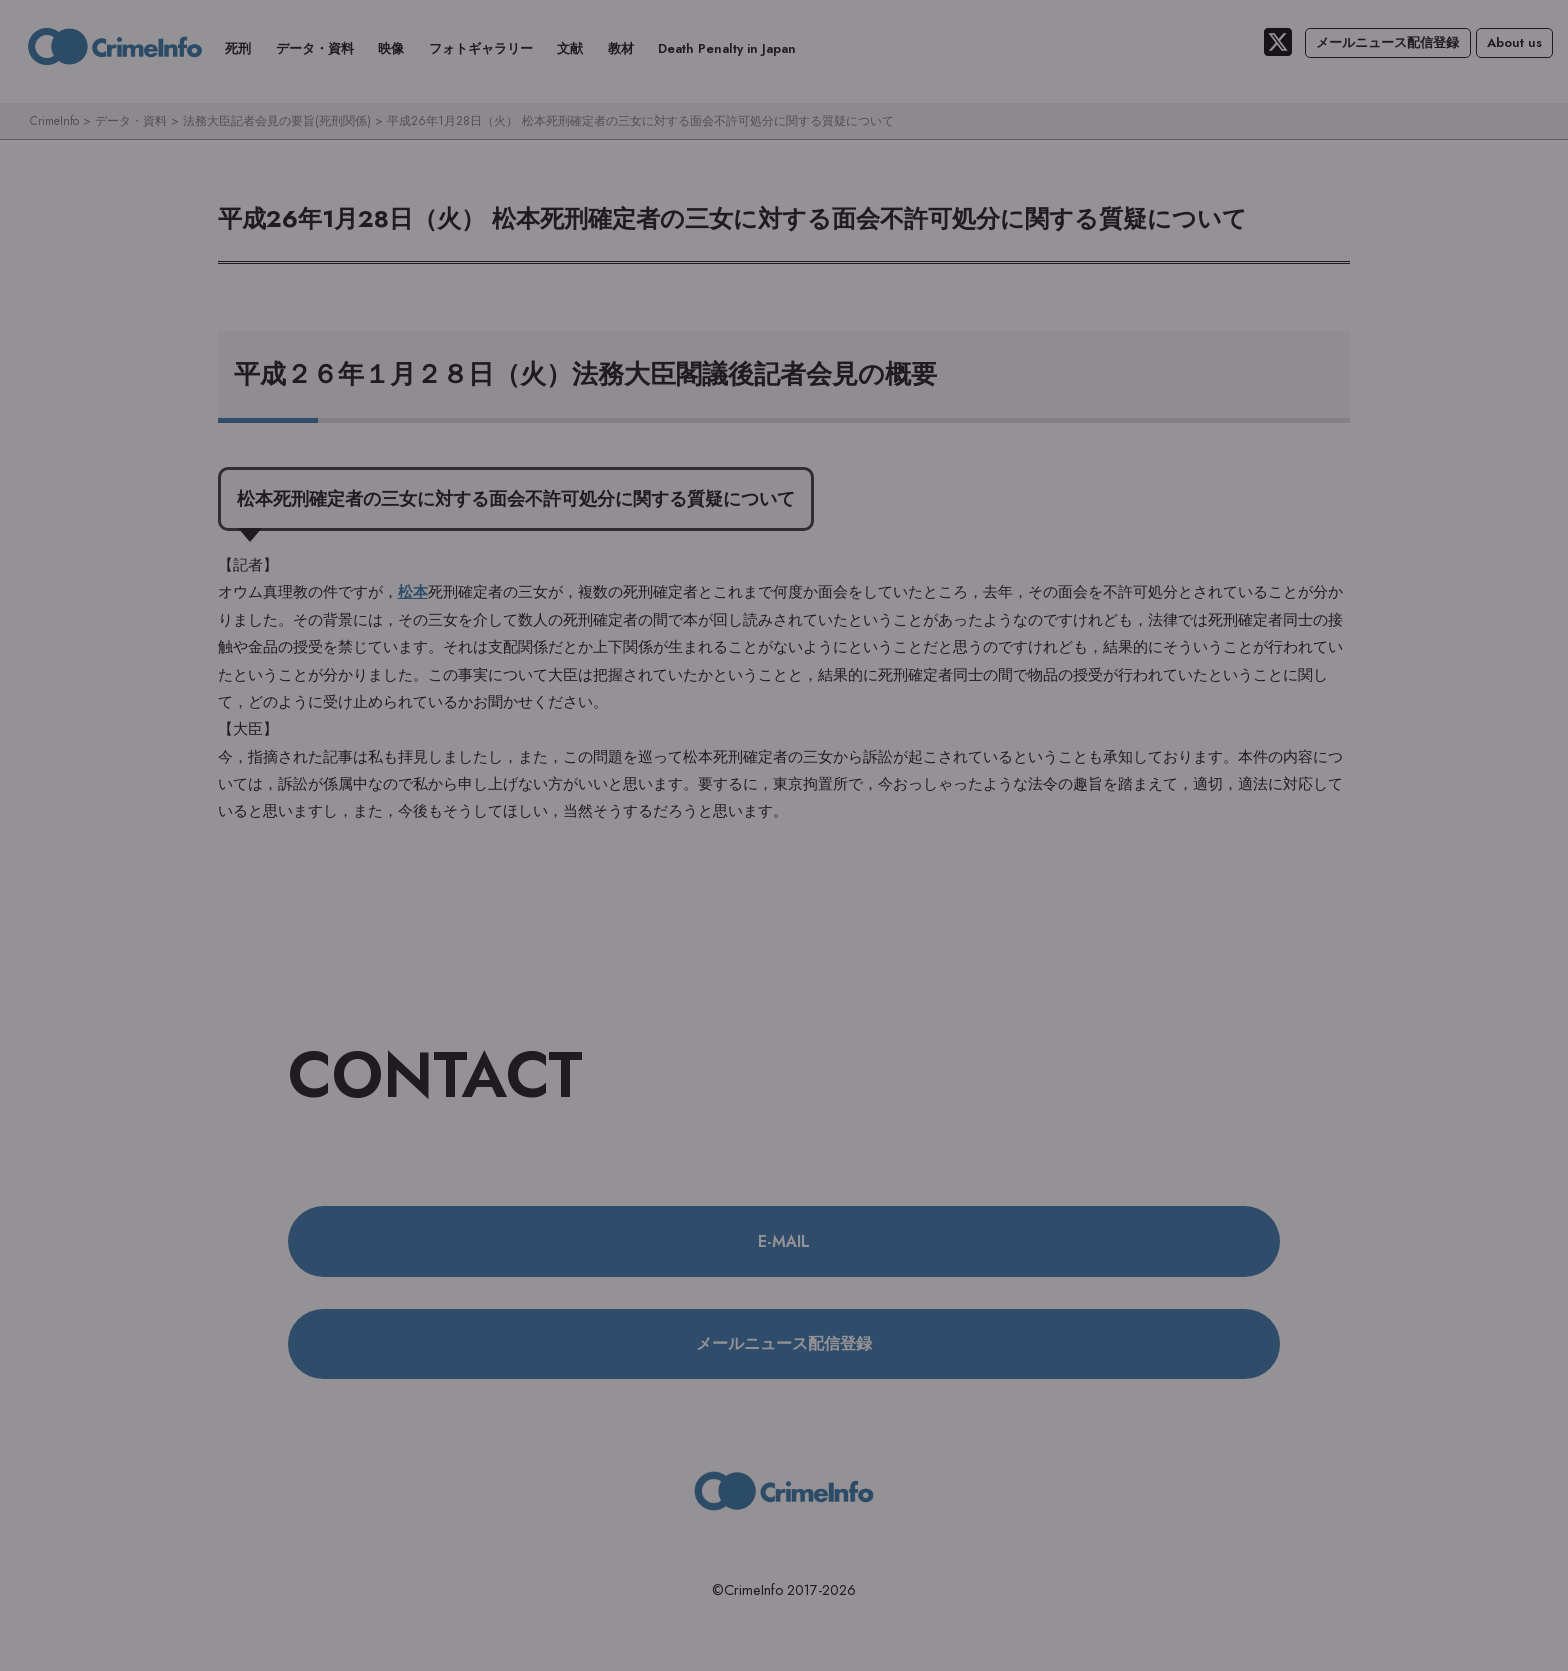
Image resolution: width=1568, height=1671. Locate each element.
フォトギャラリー (481, 48)
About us (1514, 42)
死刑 (238, 48)
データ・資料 (315, 48)
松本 (413, 593)
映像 (391, 48)
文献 (570, 48)
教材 (621, 48)
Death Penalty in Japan (727, 48)
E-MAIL (784, 1241)
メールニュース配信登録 (1387, 42)
